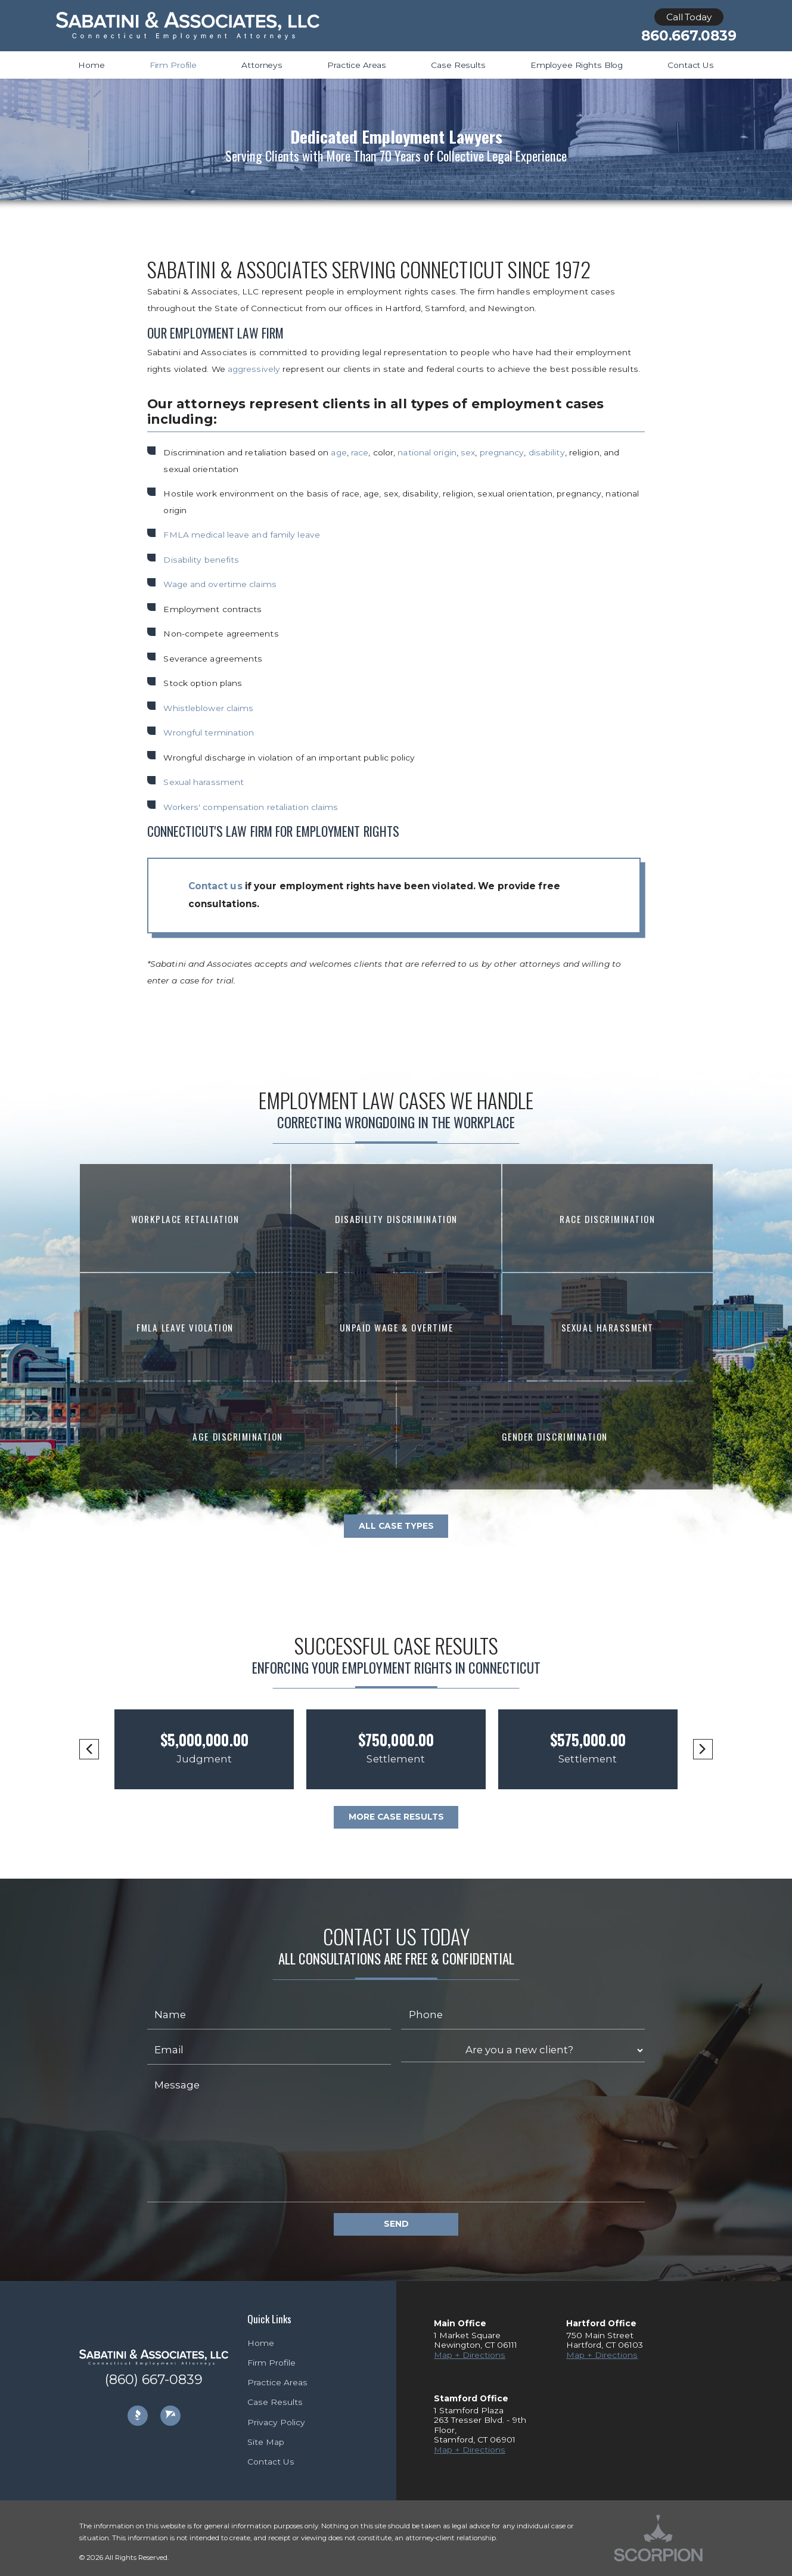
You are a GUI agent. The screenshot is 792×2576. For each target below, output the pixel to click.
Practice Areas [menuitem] (356, 65)
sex (468, 452)
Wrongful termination (208, 732)
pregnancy (502, 452)
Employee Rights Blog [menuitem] (576, 65)
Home (260, 2343)
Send (396, 2224)
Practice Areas (277, 2382)
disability (547, 452)
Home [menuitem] (91, 65)
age (338, 452)
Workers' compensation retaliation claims (250, 807)
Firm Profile (271, 2362)
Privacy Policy (276, 2422)
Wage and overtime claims (219, 584)
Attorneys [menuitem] (261, 65)
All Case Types (396, 1526)
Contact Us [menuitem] (690, 65)
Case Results (275, 2402)
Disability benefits (201, 559)
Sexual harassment (203, 782)
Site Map (265, 2442)
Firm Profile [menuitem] (173, 65)
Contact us (215, 886)
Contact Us (270, 2461)
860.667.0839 (688, 36)
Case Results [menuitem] (458, 65)
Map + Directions (469, 2355)
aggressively (255, 369)
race (359, 452)
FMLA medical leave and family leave (241, 534)
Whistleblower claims (208, 708)
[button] (89, 1749)
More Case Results (396, 1816)
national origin (426, 452)
